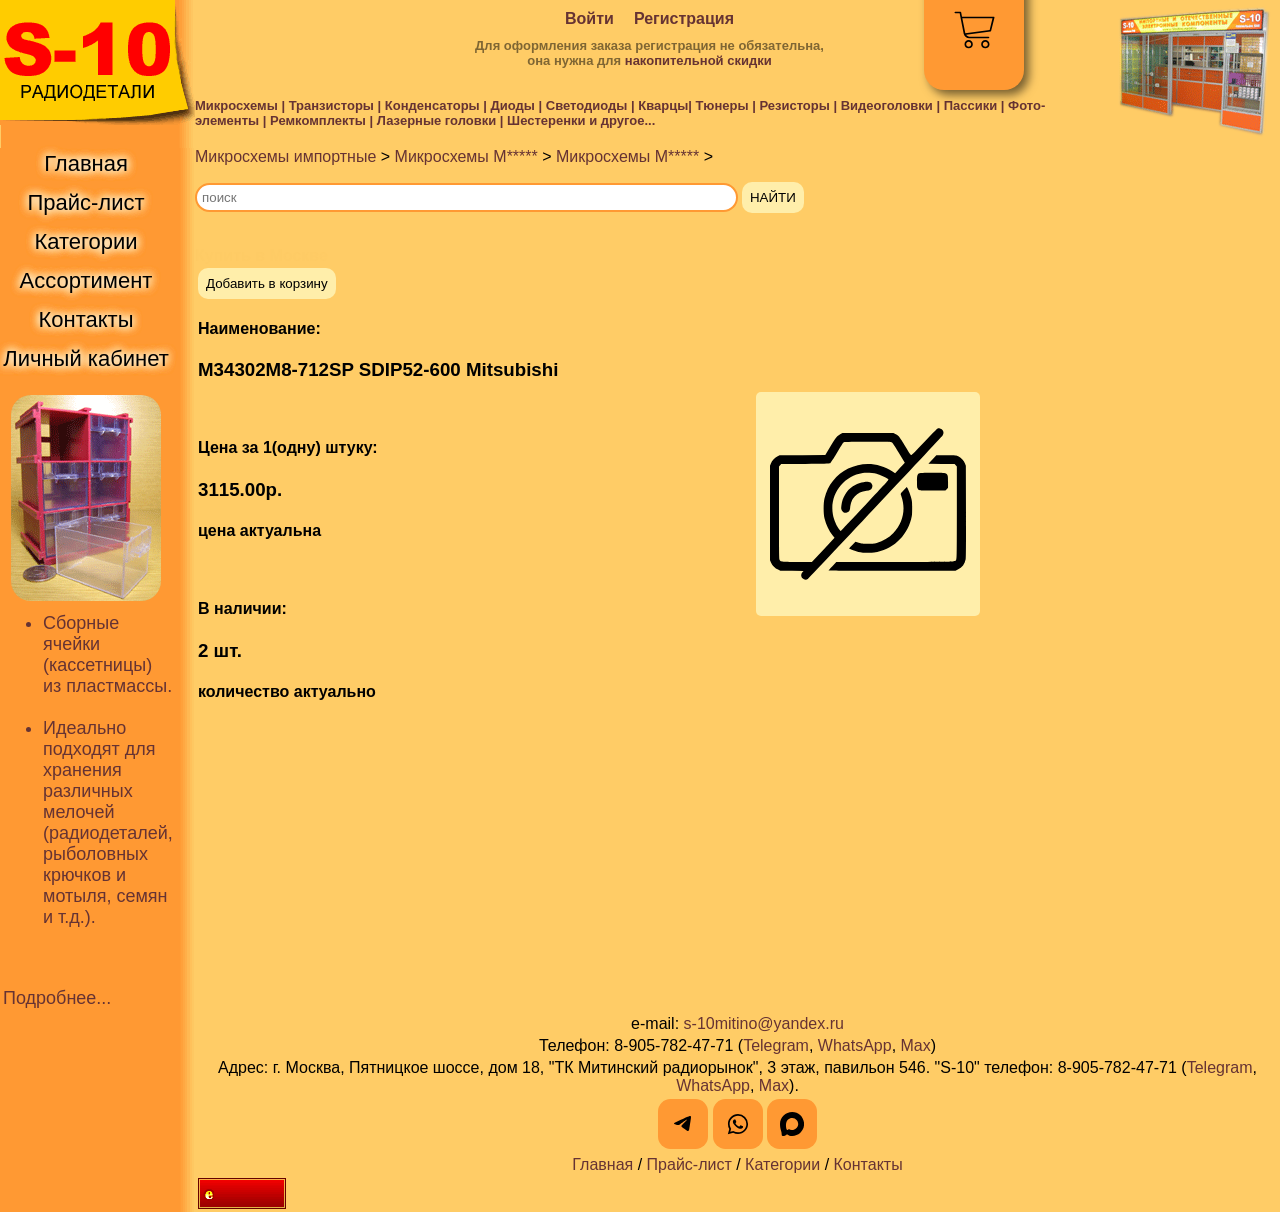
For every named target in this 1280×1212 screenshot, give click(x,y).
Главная (602, 1164)
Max (916, 1045)
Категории (782, 1164)
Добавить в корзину (267, 283)
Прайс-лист (689, 1164)
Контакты (868, 1164)
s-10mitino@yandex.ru (764, 1023)
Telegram (776, 1045)
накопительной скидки (698, 60)
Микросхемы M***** (466, 156)
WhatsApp (855, 1045)
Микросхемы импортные (285, 156)
